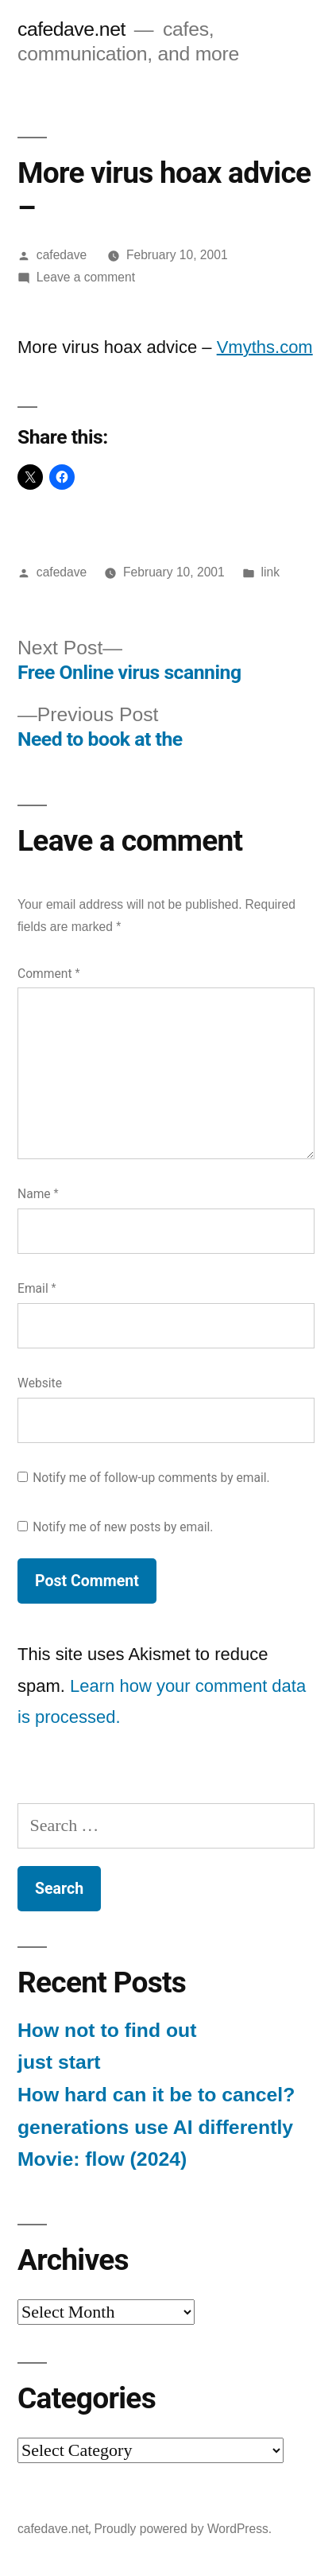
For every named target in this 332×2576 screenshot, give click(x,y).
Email (36, 1288)
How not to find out (106, 2030)
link (270, 572)
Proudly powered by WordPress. (183, 2528)
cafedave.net (71, 29)
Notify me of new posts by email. (123, 1526)
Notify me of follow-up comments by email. (151, 1477)
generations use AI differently (155, 2127)
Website (39, 1383)
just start (59, 2062)
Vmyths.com (265, 347)
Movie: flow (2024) (102, 2159)
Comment (48, 973)
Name (38, 1193)
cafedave (62, 255)
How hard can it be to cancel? (156, 2094)
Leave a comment (86, 277)
